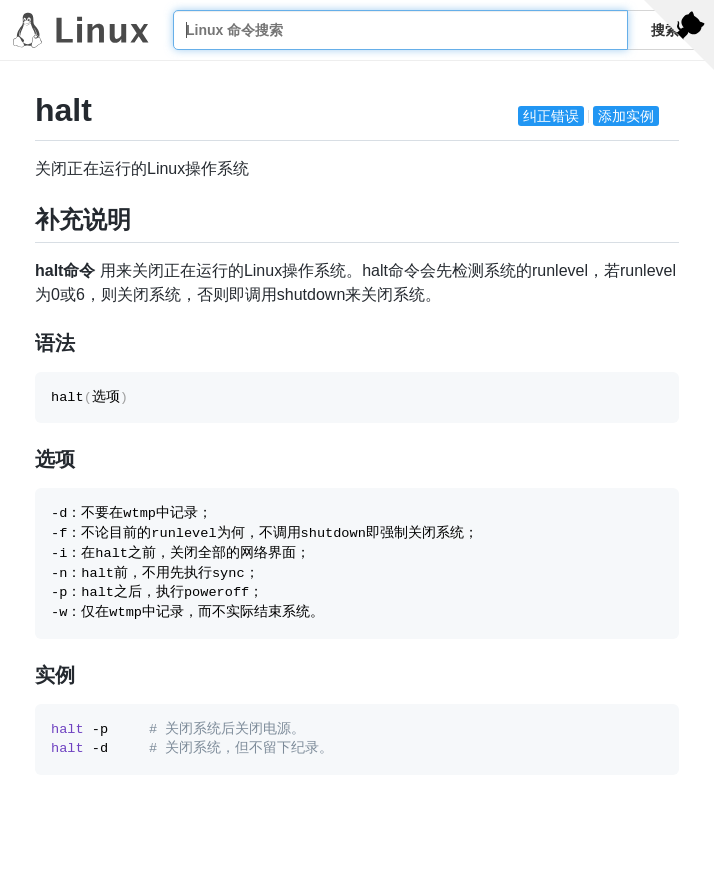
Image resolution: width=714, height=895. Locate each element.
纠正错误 (551, 116)
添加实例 (626, 116)
